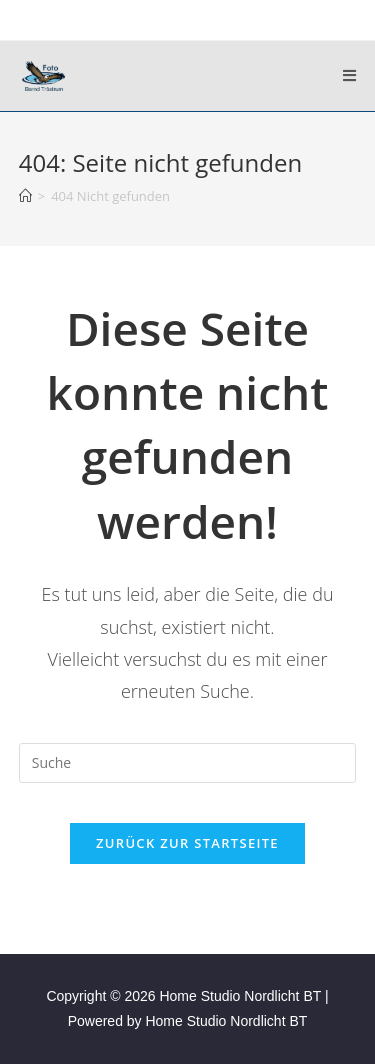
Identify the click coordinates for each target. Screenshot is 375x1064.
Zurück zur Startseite (187, 843)
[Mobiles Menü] (350, 75)
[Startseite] (25, 196)
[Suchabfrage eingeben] (188, 763)
